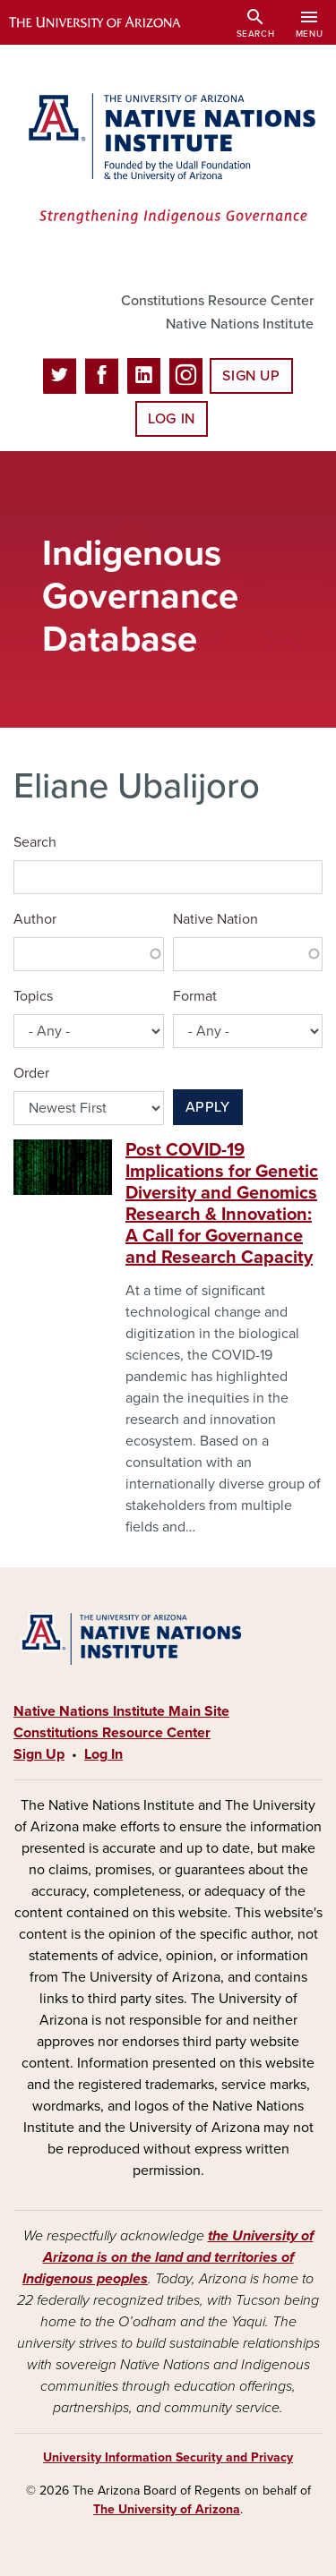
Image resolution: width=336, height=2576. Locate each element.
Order (31, 1073)
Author (34, 919)
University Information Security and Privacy (168, 2457)
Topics (33, 996)
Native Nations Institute (240, 324)
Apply (207, 1107)
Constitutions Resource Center (217, 301)
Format (195, 996)
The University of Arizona (166, 2509)
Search (34, 842)
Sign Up (251, 376)
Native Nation (215, 919)
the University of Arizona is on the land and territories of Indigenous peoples (168, 2257)
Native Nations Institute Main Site (121, 1711)
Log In (171, 419)
